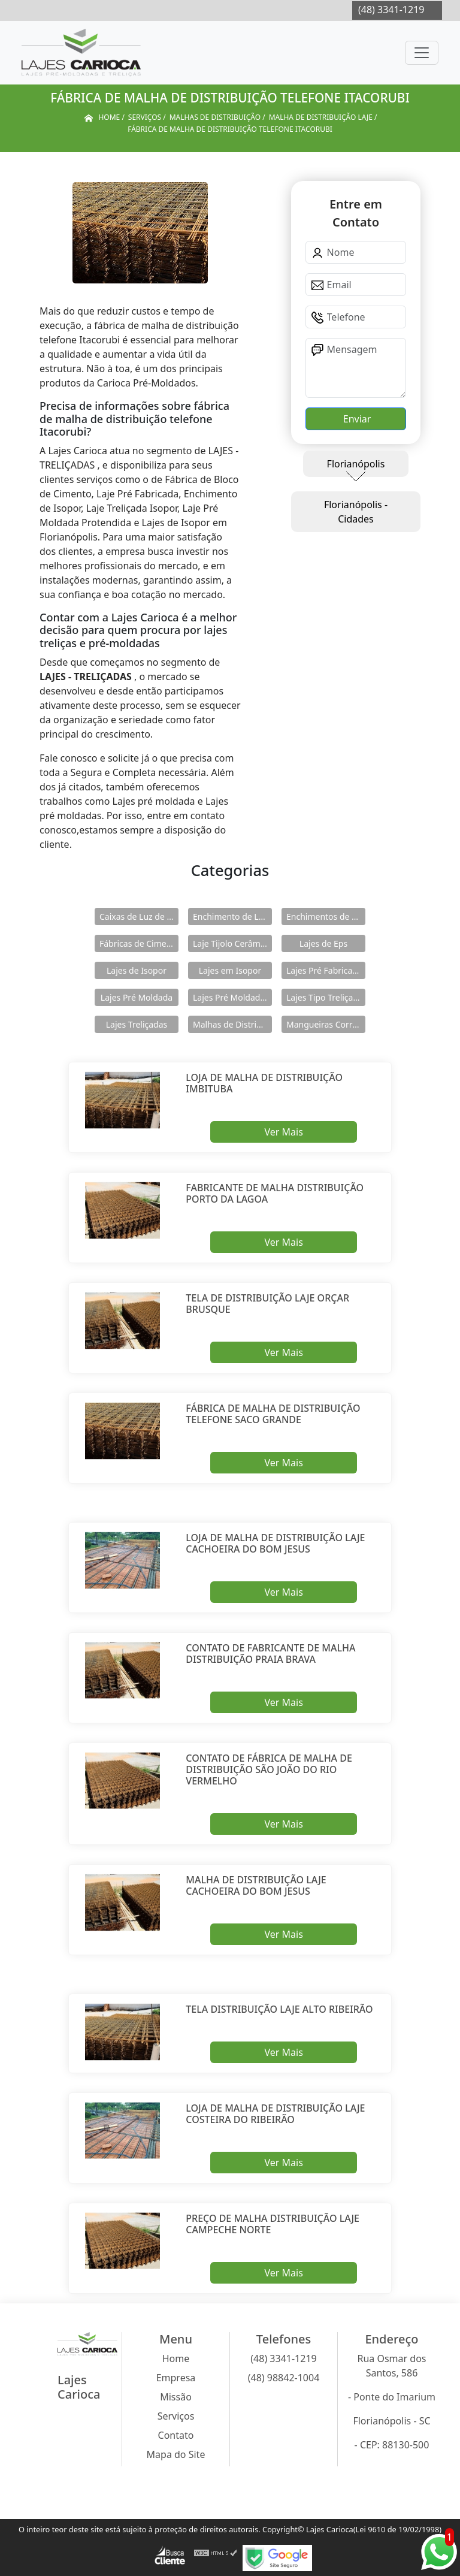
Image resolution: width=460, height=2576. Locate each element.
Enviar (356, 418)
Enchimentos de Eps (325, 916)
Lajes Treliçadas (137, 1024)
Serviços (176, 2416)
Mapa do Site (176, 2454)
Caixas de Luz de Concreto (138, 916)
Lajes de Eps (323, 943)
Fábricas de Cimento (138, 943)
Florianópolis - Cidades (356, 512)
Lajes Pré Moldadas (231, 997)
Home (176, 2358)
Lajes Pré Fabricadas (325, 970)
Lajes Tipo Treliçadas (325, 997)
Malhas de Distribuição (232, 1024)
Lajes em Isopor (230, 970)
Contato (176, 2435)
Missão (176, 2396)
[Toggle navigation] (421, 53)
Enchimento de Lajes (232, 916)
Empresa (176, 2377)
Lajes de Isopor (137, 970)
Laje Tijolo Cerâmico (232, 943)
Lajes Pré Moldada (136, 997)
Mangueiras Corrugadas (325, 1024)
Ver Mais (283, 1131)
